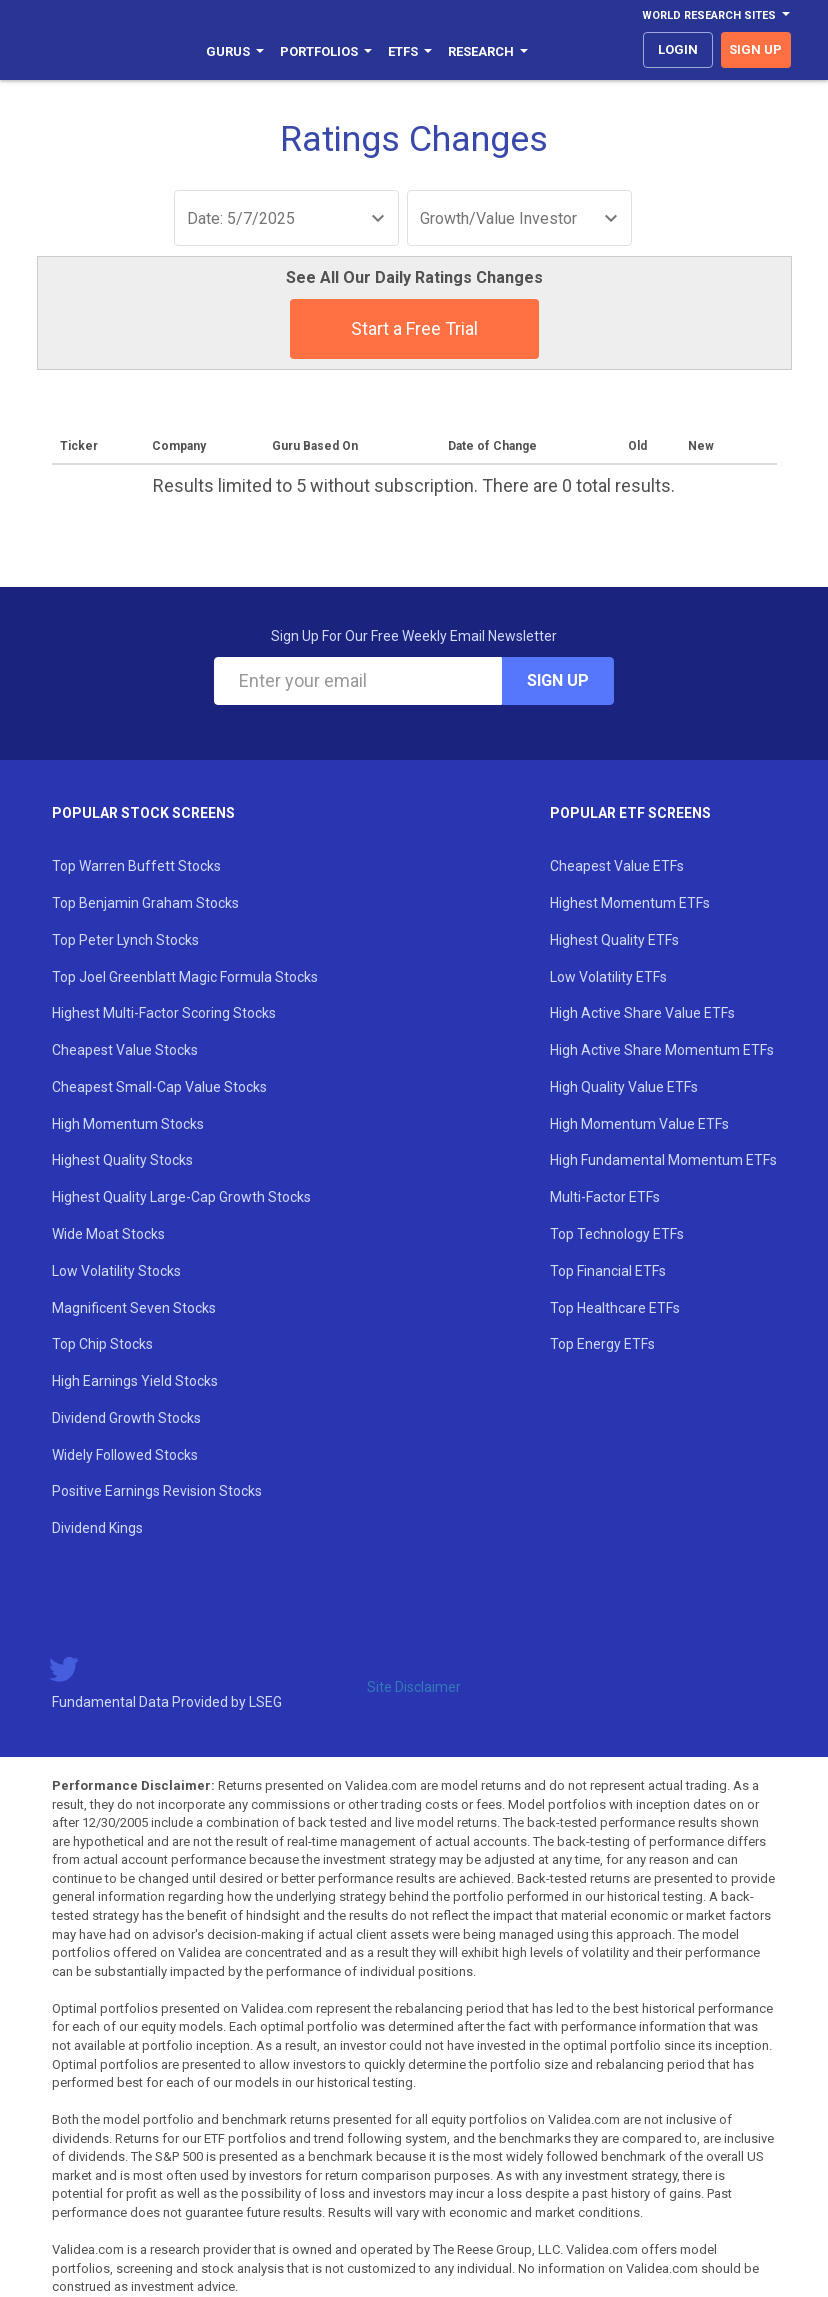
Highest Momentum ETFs (630, 903)
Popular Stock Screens (143, 813)
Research (488, 51)
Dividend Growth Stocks (126, 1418)
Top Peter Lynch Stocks (125, 940)
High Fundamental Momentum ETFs (663, 1160)
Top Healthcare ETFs (615, 1308)
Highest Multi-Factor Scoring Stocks (164, 1013)
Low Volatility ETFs (608, 977)
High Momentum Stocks (128, 1124)
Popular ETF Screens (630, 813)
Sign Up (558, 680)
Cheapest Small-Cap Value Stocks (159, 1087)
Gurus (235, 51)
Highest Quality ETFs (614, 940)
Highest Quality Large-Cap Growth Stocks (181, 1197)
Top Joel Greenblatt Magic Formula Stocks (185, 977)
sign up (755, 49)
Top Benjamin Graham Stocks (145, 903)
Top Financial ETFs (608, 1271)
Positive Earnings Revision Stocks (157, 1491)
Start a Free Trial (414, 328)
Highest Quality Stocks (122, 1160)
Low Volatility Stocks (116, 1271)
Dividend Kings (97, 1528)
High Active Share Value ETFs (642, 1013)
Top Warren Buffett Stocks (136, 866)
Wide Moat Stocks (108, 1234)
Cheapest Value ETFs (617, 866)
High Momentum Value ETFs (639, 1124)
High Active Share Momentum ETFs (662, 1050)
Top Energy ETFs (602, 1344)
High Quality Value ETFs (624, 1087)
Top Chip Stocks (102, 1344)
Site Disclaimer (414, 1687)
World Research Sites (716, 15)
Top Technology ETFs (617, 1234)
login (678, 49)
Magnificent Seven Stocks (134, 1308)
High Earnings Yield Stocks (135, 1381)
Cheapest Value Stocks (125, 1050)
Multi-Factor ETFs (605, 1197)
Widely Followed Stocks (125, 1455)
